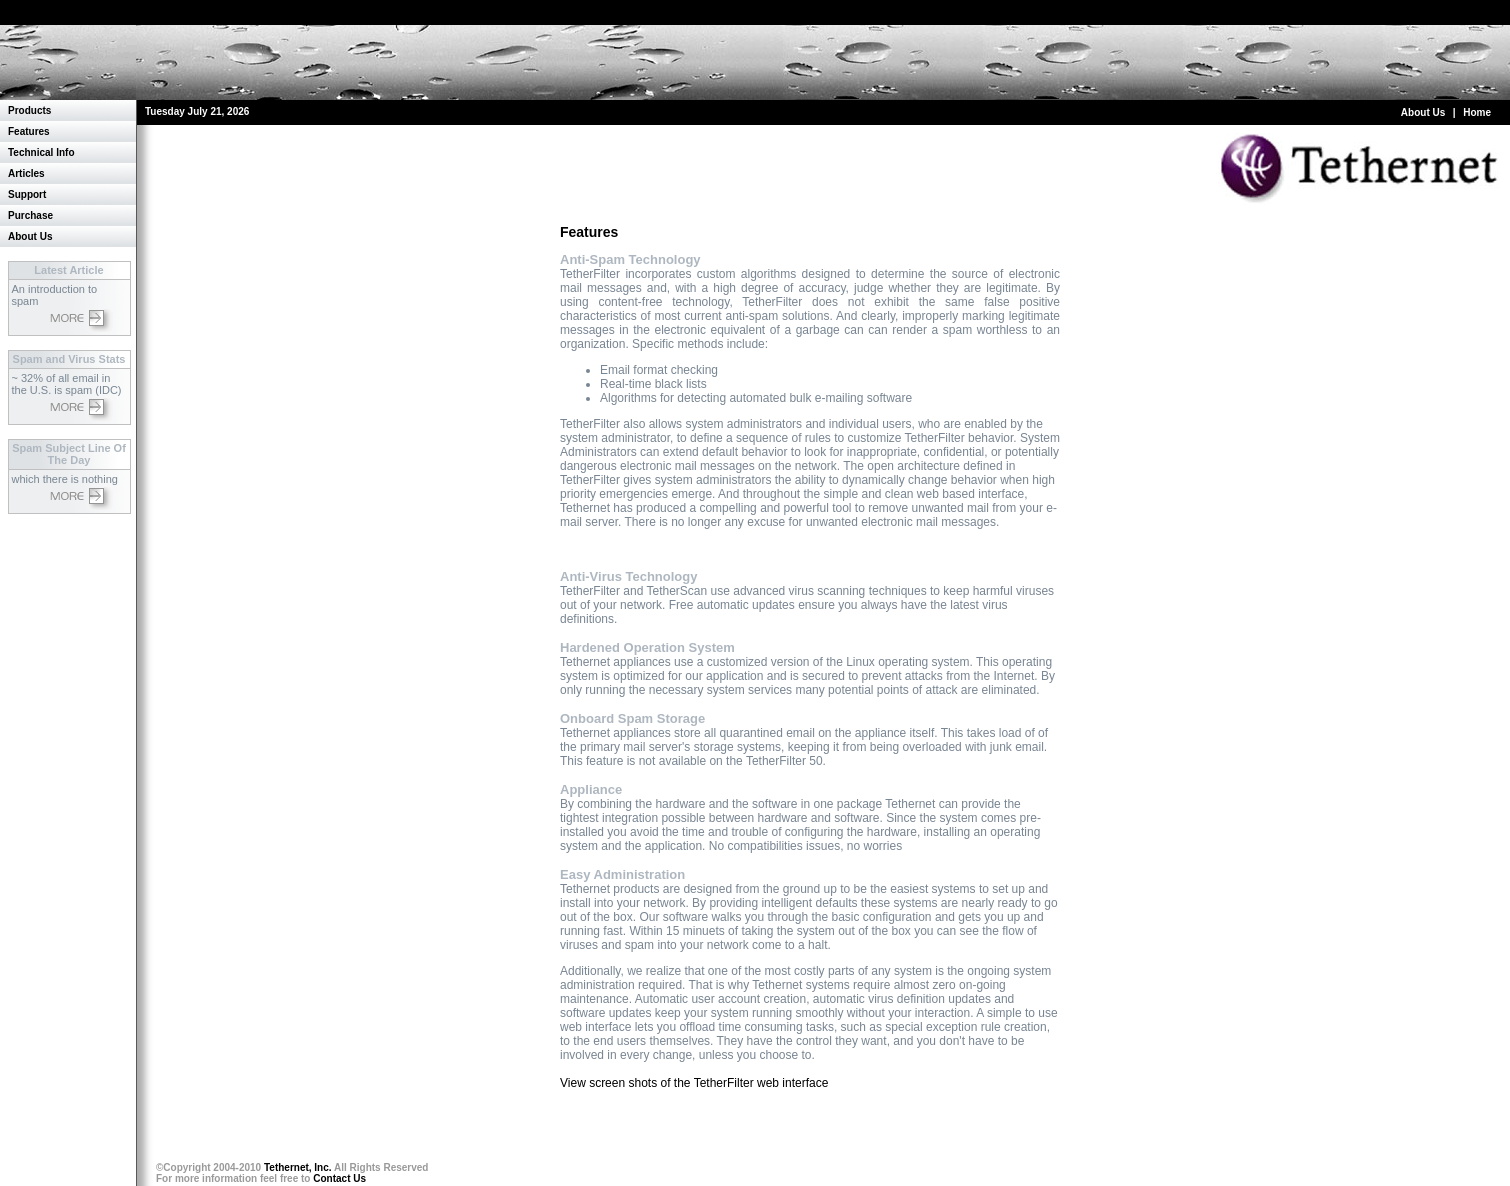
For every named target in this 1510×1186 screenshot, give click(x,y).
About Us (1423, 112)
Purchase (30, 215)
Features (29, 131)
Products (29, 110)
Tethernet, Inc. (298, 1167)
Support (27, 194)
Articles (26, 173)
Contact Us (339, 1178)
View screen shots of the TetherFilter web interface (694, 1083)
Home (1477, 112)
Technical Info (41, 152)
